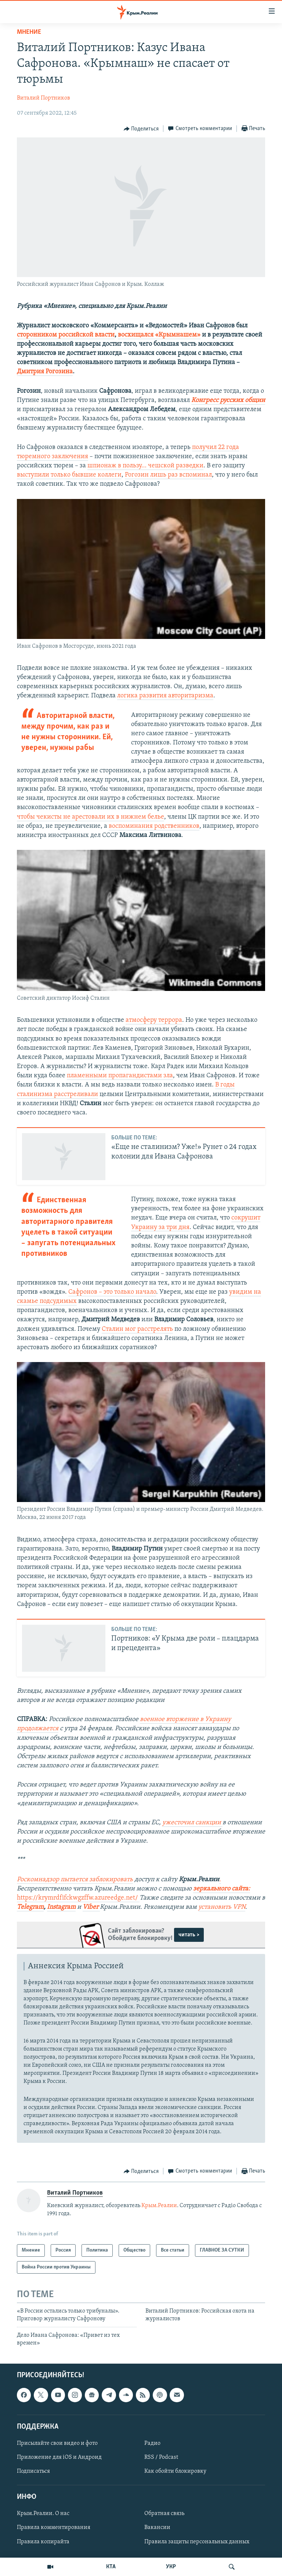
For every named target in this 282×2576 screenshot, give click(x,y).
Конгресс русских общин (228, 400)
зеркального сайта (220, 1888)
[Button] (141, 129)
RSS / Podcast (161, 2457)
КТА (111, 2567)
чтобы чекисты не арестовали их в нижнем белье (90, 816)
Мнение (29, 32)
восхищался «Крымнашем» (159, 334)
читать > (188, 1935)
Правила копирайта (43, 2541)
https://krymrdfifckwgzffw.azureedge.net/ (77, 1897)
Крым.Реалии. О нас (43, 2513)
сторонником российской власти (66, 334)
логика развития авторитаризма (165, 695)
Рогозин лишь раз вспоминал (168, 474)
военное (153, 1719)
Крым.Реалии (159, 2206)
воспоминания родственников (154, 826)
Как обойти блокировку (175, 2471)
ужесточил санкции (192, 1822)
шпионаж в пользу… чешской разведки (145, 465)
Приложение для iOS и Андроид (59, 2457)
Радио (152, 2443)
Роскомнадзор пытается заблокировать (75, 1879)
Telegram (30, 1907)
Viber (91, 1907)
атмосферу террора (154, 1020)
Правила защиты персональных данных (196, 2541)
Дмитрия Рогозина (45, 371)
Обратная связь (164, 2513)
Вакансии (157, 2527)
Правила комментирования (53, 2527)
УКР (171, 2567)
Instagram (61, 1907)
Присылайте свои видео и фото (57, 2443)
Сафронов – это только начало (112, 1292)
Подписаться (33, 2471)
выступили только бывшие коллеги (69, 474)
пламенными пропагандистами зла (120, 1075)
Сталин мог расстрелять (137, 1329)
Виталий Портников (43, 98)
